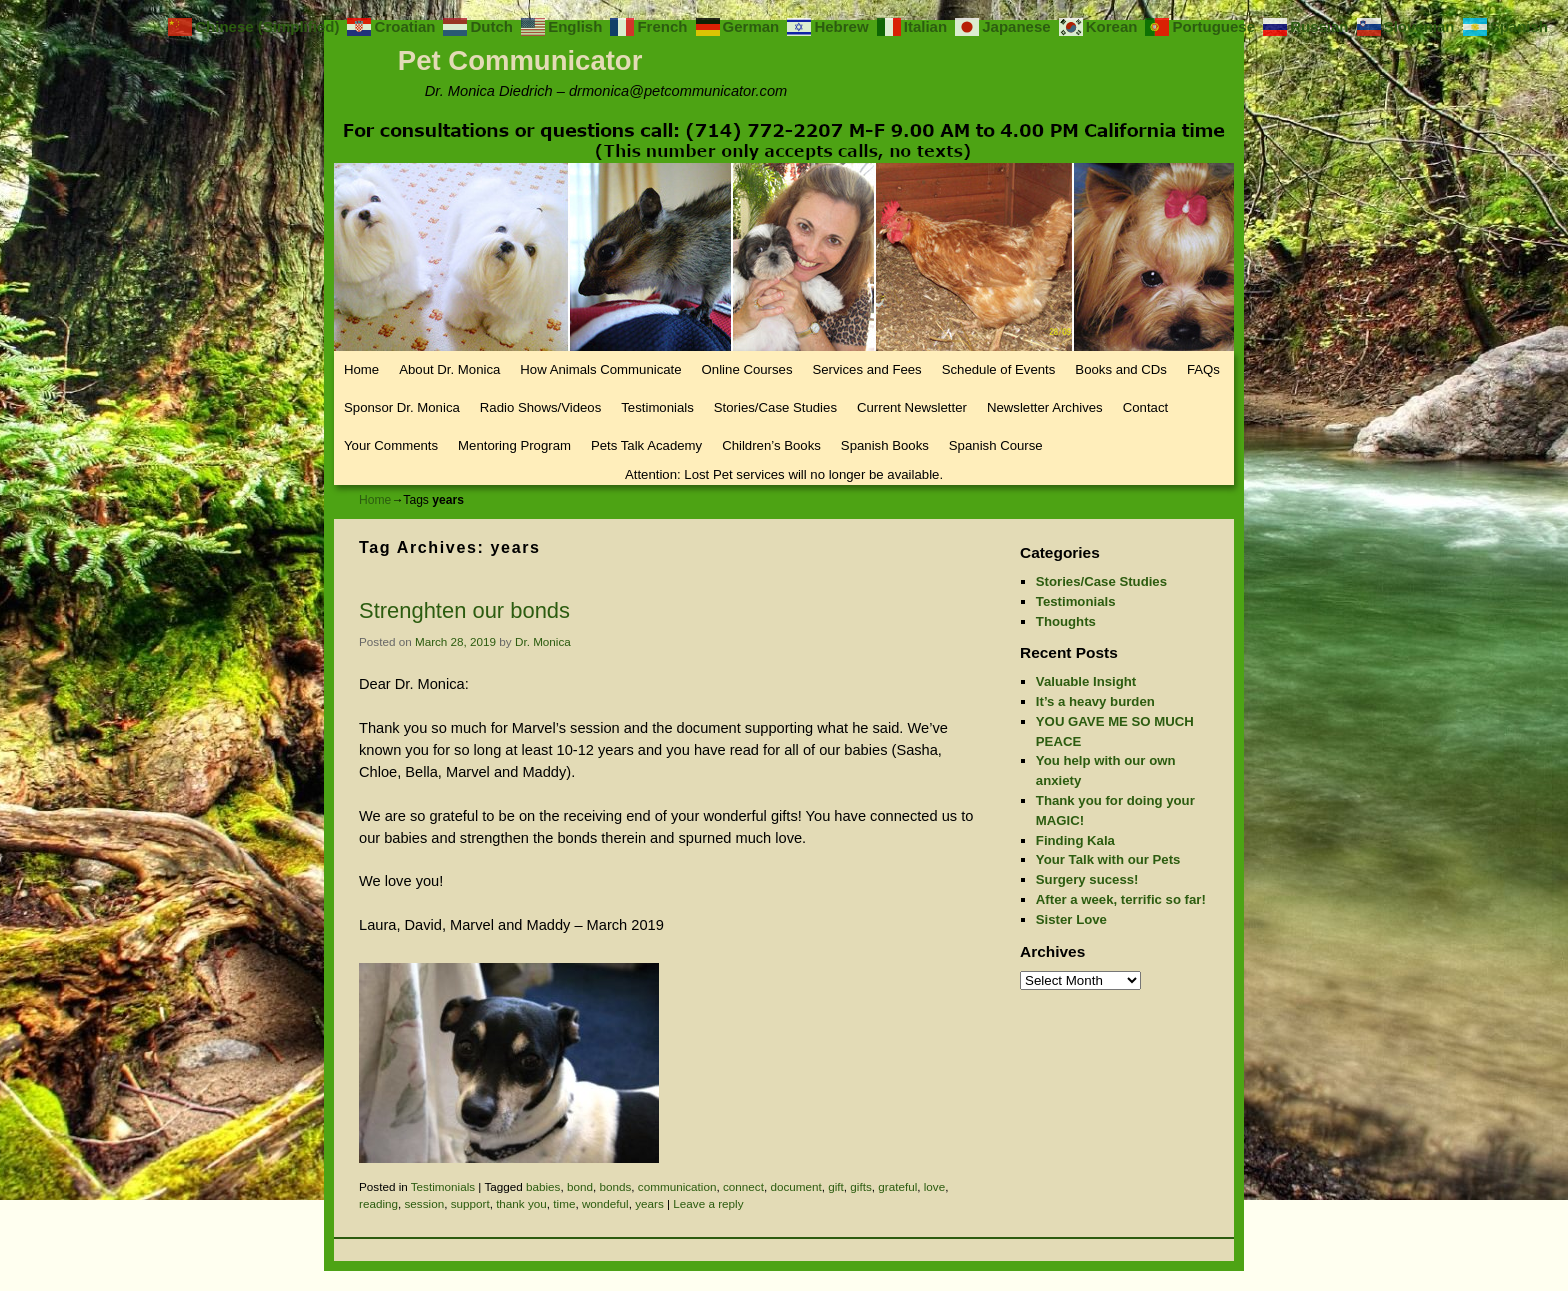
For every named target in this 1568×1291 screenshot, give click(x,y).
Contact (1145, 407)
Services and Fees (866, 369)
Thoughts (1066, 621)
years (649, 1203)
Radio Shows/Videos (540, 407)
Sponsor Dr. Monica (402, 407)
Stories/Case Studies (775, 407)
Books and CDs (1121, 369)
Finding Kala (1075, 840)
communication (677, 1186)
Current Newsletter (912, 407)
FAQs (1203, 369)
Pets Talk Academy (646, 445)
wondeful (605, 1203)
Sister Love (1071, 919)
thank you (521, 1203)
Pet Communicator (520, 60)
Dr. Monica (543, 641)
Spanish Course (996, 445)
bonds (615, 1186)
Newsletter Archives (1045, 407)
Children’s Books (771, 445)
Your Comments (391, 445)
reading (378, 1203)
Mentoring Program (514, 445)
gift (836, 1186)
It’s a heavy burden (1095, 701)
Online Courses (747, 369)
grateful (897, 1186)
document (795, 1186)
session (425, 1203)
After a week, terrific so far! (1121, 899)
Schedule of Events (999, 369)
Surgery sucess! (1087, 879)
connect (743, 1186)
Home (361, 369)
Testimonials (657, 407)
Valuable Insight (1086, 681)
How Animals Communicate (600, 369)
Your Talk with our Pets (1108, 859)
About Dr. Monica (449, 369)
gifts (860, 1186)
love (934, 1186)
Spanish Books (885, 445)
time (564, 1203)
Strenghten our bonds (464, 610)
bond (580, 1186)
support (470, 1203)
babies (543, 1186)
